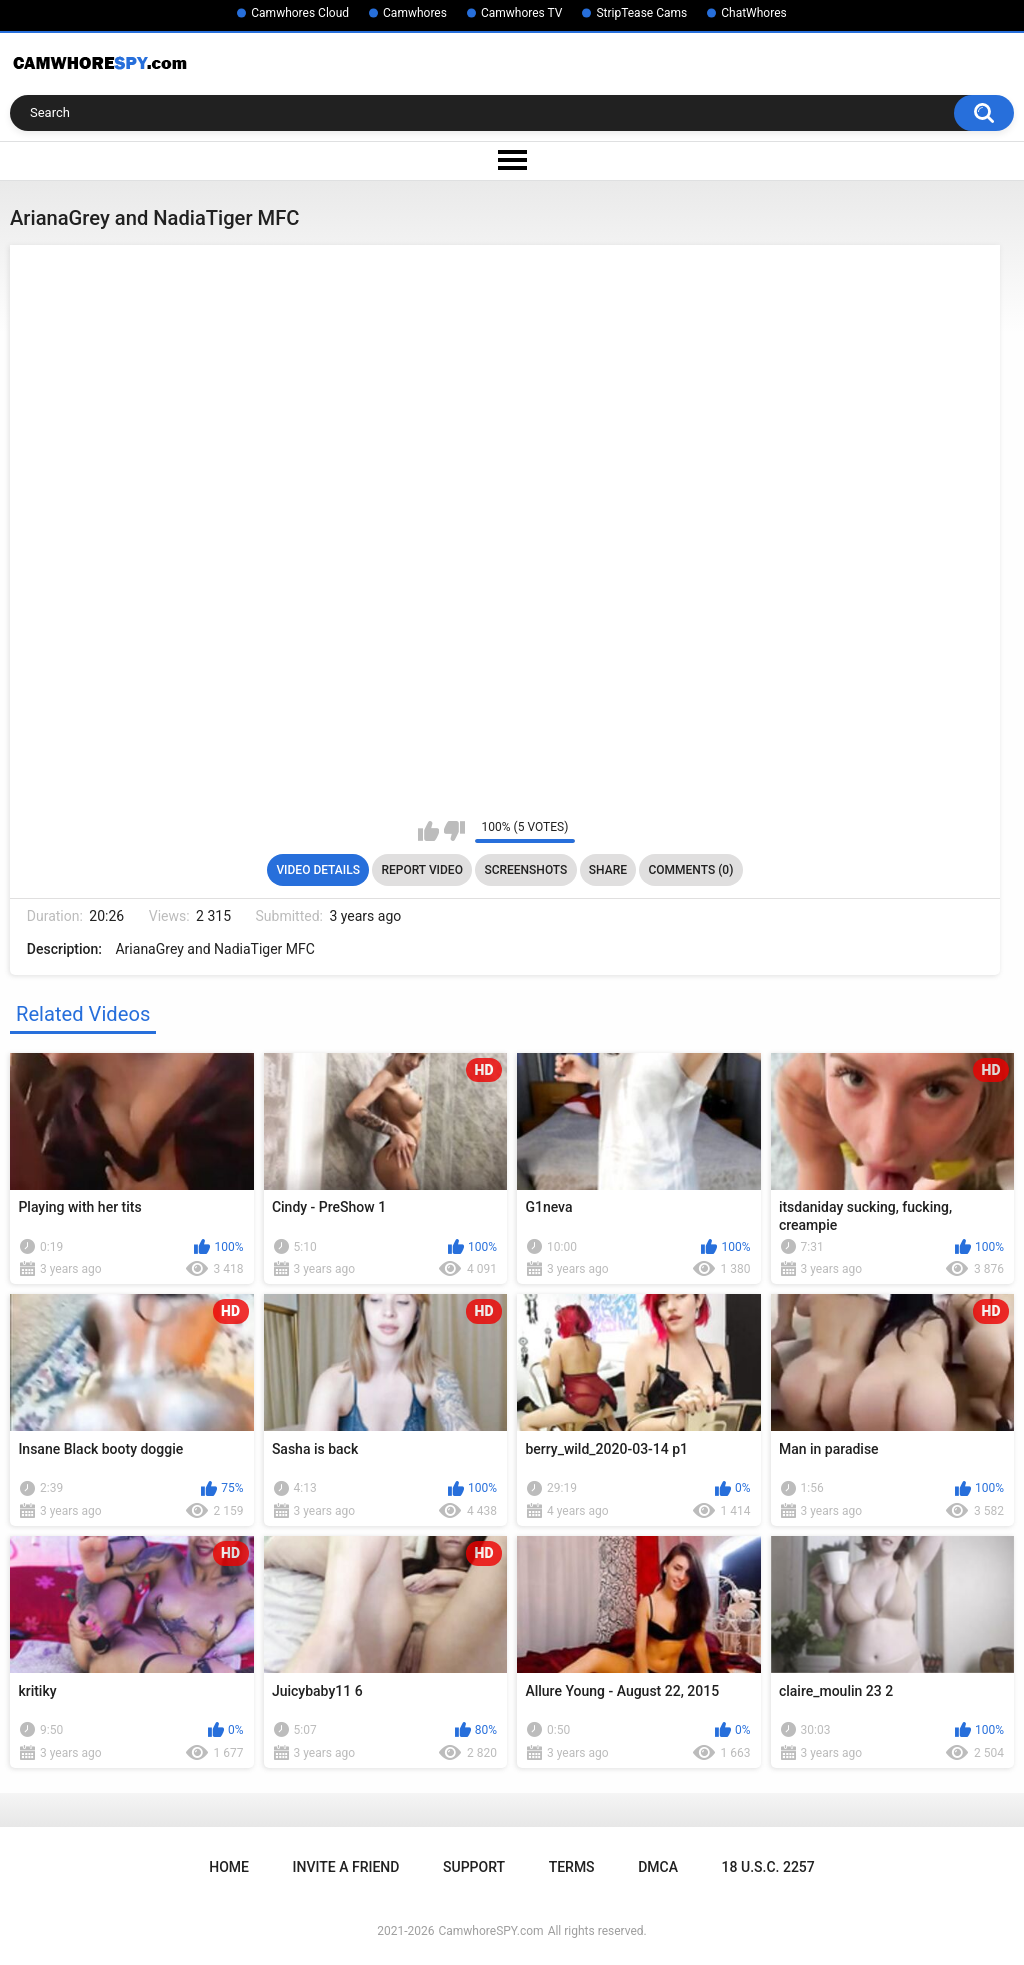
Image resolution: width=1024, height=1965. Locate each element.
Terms (572, 1867)
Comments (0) (690, 870)
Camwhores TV (521, 13)
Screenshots (525, 870)
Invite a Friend (346, 1867)
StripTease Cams (641, 13)
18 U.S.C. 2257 (768, 1867)
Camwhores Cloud (300, 13)
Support (474, 1867)
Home (229, 1867)
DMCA (658, 1867)
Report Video (421, 870)
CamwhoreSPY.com (490, 1931)
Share (608, 870)
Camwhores (415, 13)
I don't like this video (454, 831)
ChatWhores (753, 13)
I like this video (428, 831)
